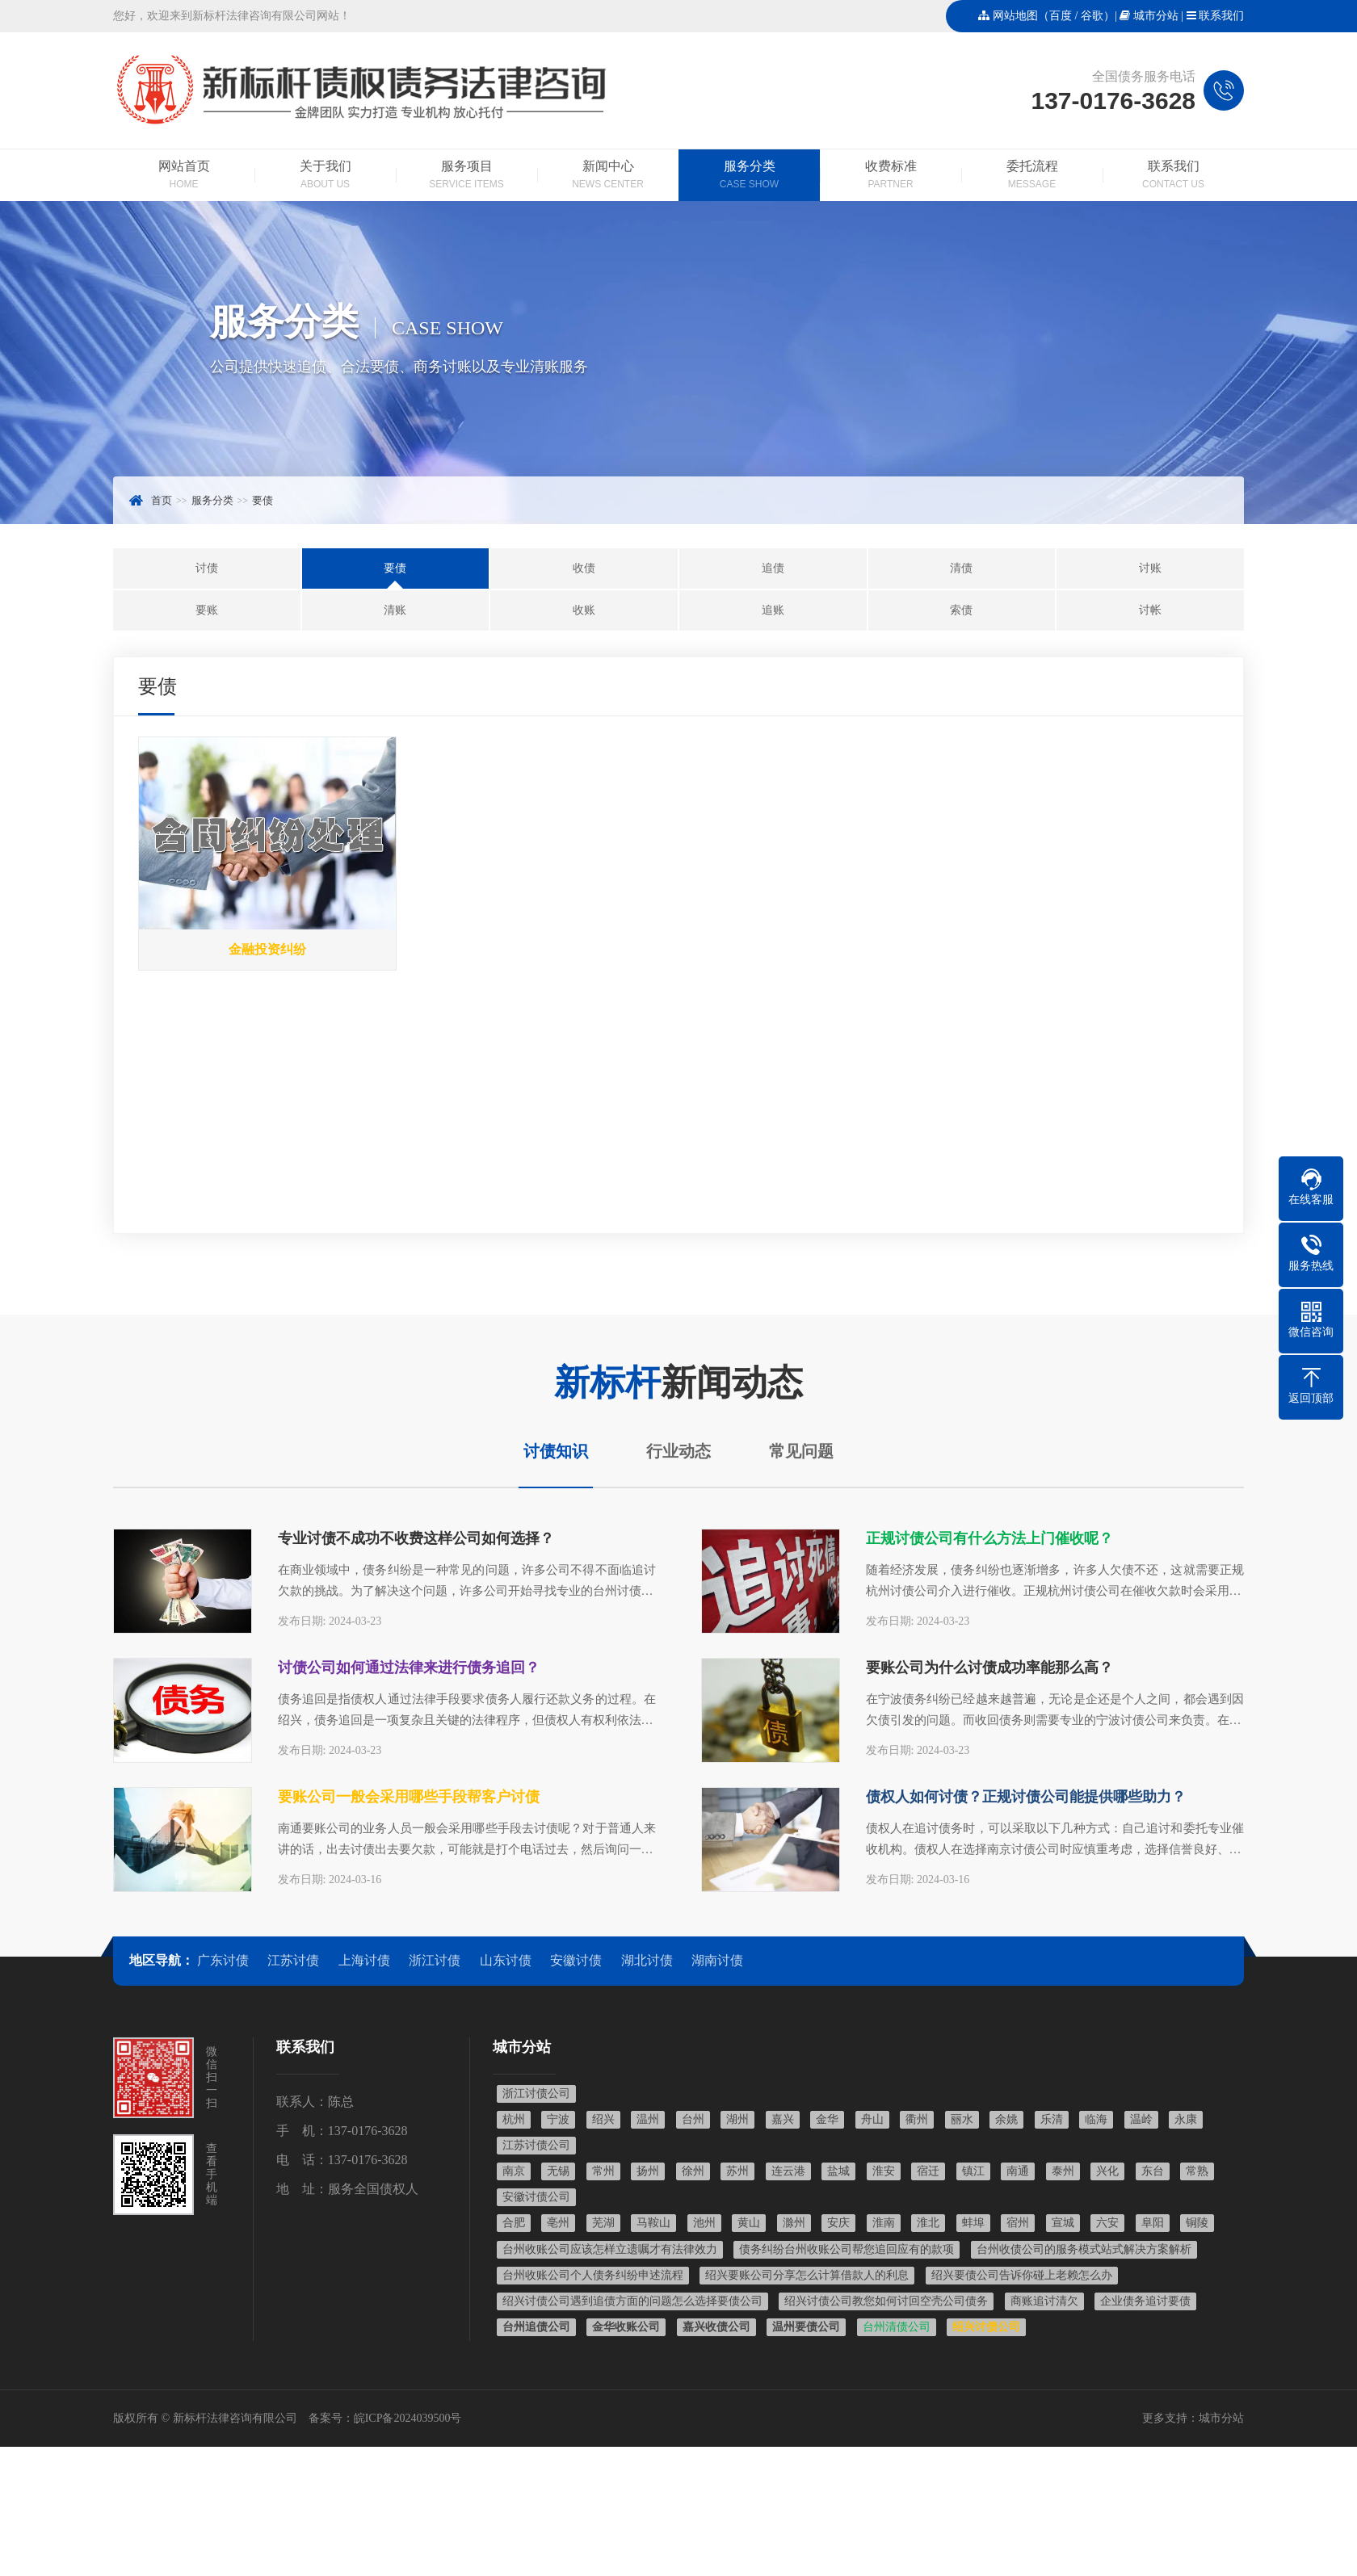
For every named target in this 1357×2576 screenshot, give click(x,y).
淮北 (928, 2223)
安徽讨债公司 (536, 2197)
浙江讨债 (434, 1960)
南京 (513, 2171)
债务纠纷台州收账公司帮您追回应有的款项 (846, 2249)
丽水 (962, 2119)
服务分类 (749, 176)
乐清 (1051, 2119)
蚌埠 (973, 2223)
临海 (1096, 2119)
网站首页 (183, 176)
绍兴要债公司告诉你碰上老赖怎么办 (1021, 2275)
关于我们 (325, 176)
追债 (773, 568)
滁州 (794, 2223)
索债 (961, 610)
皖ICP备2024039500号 (408, 2418)
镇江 (973, 2171)
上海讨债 (364, 1960)
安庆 (838, 2223)
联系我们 (1221, 16)
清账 (395, 610)
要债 (262, 500)
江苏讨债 (293, 1960)
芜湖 (603, 2223)
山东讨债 (505, 1960)
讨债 (206, 568)
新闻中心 (607, 176)
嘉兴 (782, 2119)
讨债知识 (555, 1451)
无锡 (558, 2171)
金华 (827, 2119)
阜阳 (1152, 2223)
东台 (1152, 2171)
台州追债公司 (536, 2327)
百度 (1060, 16)
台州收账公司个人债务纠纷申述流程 (592, 2275)
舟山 (872, 2119)
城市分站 (1155, 16)
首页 (161, 500)
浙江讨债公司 (536, 2093)
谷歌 (1092, 16)
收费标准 (890, 176)
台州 (693, 2119)
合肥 (513, 2223)
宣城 (1063, 2223)
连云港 (788, 2171)
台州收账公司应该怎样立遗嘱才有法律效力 (609, 2249)
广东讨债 (223, 1960)
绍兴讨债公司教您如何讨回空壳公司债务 (886, 2301)
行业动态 (678, 1451)
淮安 (883, 2171)
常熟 (1197, 2171)
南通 (1017, 2171)
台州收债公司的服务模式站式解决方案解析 (1084, 2249)
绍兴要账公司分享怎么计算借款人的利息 (807, 2275)
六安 (1107, 2223)
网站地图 (1015, 16)
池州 (704, 2223)
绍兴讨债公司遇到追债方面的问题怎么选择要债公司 (632, 2301)
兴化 (1107, 2171)
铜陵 (1197, 2223)
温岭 (1141, 2119)
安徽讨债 (576, 1960)
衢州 (916, 2119)
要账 (206, 610)
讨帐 (1150, 610)
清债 (961, 568)
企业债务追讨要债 (1145, 2301)
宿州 (1017, 2223)
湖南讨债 (717, 1960)
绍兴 (603, 2119)
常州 (603, 2171)
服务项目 (466, 176)
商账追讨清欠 (1044, 2301)
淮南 (883, 2223)
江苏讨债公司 (536, 2145)
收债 (584, 568)
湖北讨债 (647, 1960)
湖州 (737, 2119)
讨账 (1150, 568)
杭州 (513, 2119)
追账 (773, 610)
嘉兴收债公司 (716, 2327)
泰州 (1063, 2171)
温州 (647, 2119)
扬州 (647, 2171)
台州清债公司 (897, 2327)
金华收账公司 (626, 2327)
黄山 (748, 2223)
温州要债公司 (806, 2327)
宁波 (558, 2119)
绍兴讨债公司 (986, 2327)
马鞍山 (653, 2223)
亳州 (558, 2223)
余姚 (1006, 2119)
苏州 (737, 2171)
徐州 (693, 2171)
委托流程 (1032, 176)
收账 (584, 610)
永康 (1185, 2119)
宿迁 (928, 2171)
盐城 (838, 2171)
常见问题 (801, 1451)
